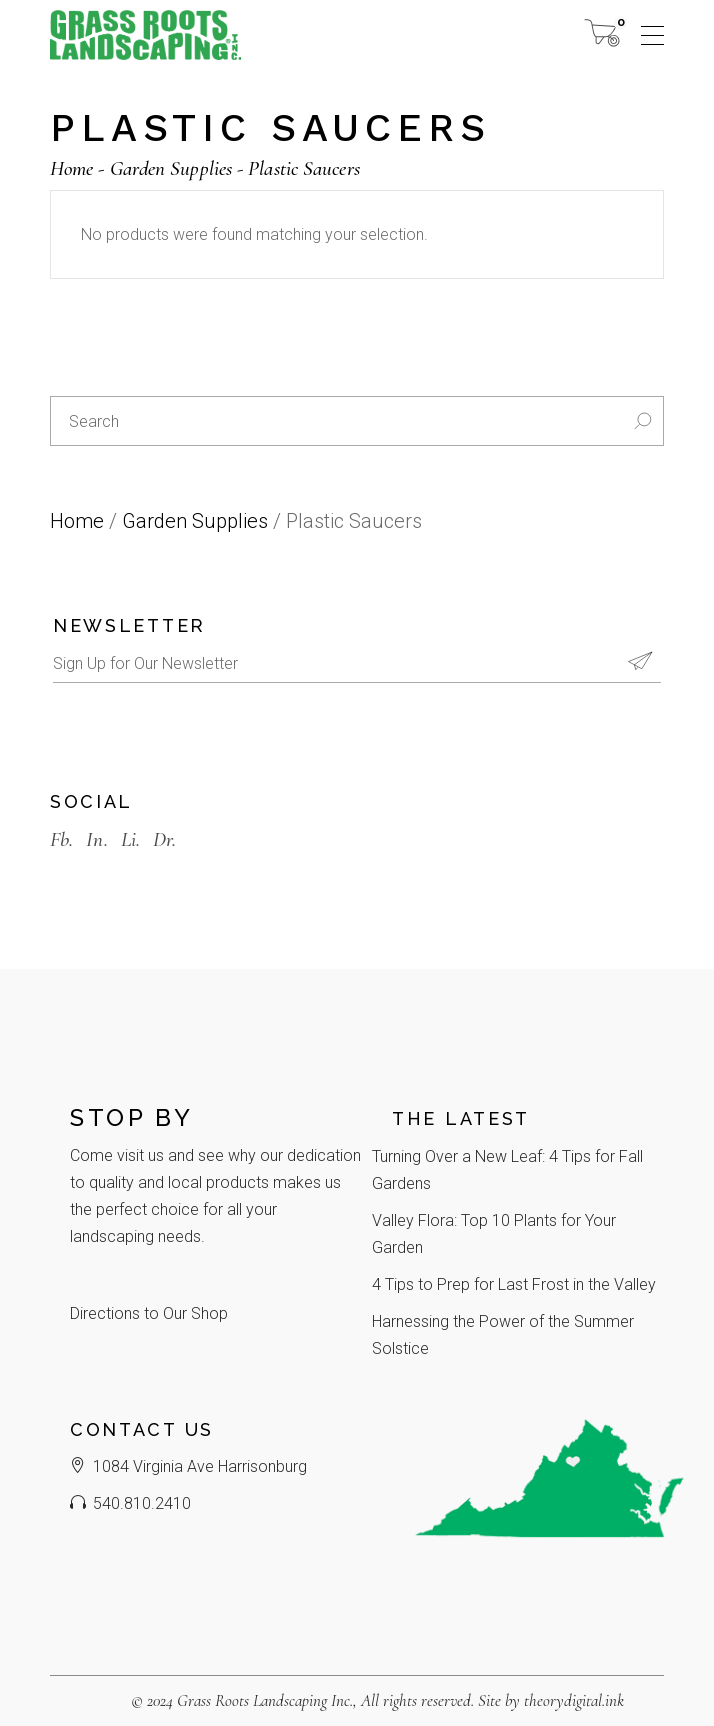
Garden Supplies (195, 521)
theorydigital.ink (574, 1700)
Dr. (164, 839)
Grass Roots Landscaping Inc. (265, 1700)
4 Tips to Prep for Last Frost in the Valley (514, 1284)
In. (96, 839)
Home (77, 521)
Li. (130, 839)
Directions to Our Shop (149, 1313)
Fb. (61, 839)
